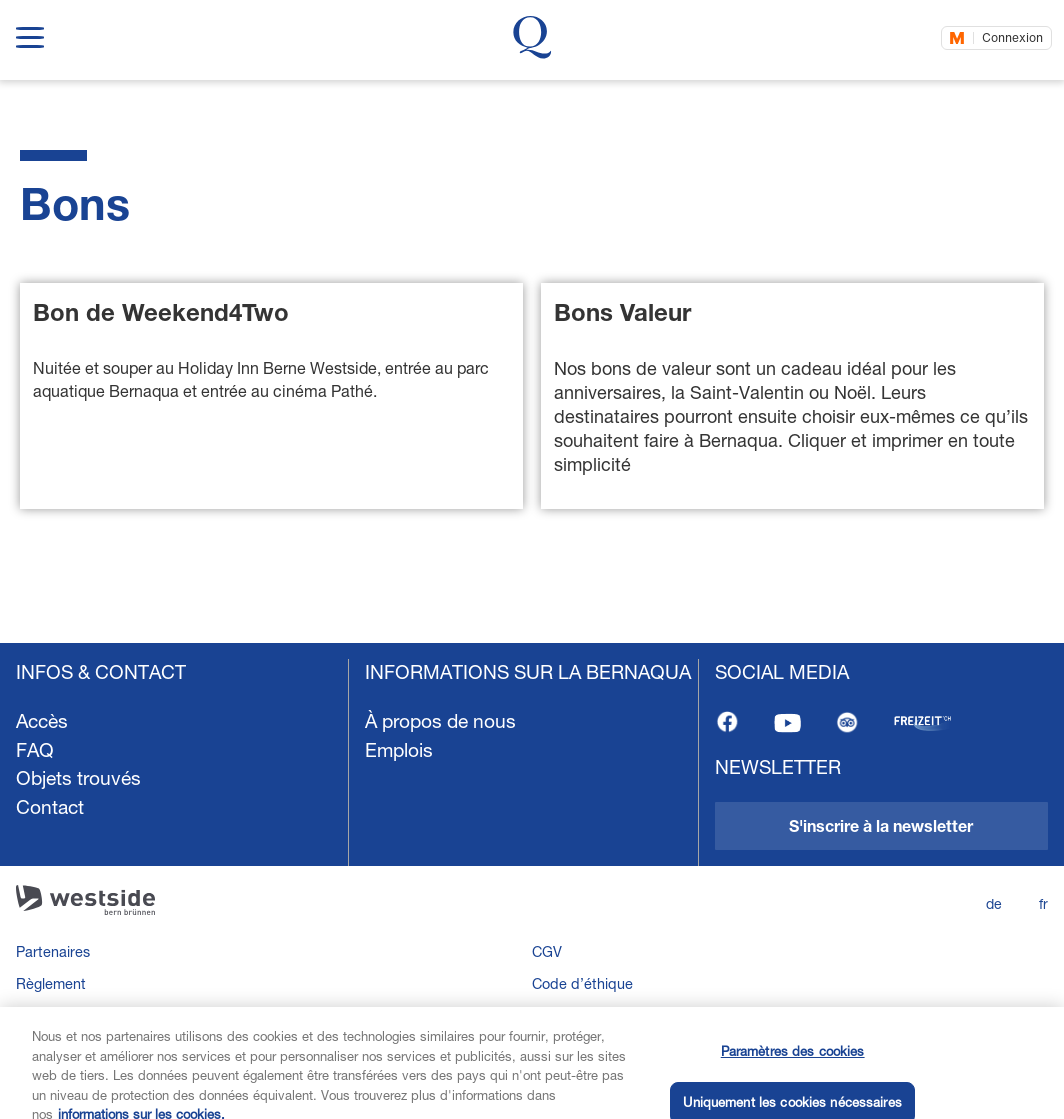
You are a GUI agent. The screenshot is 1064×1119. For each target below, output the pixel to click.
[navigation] (532, 873)
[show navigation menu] (30, 33)
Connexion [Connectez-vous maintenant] (1012, 37)
